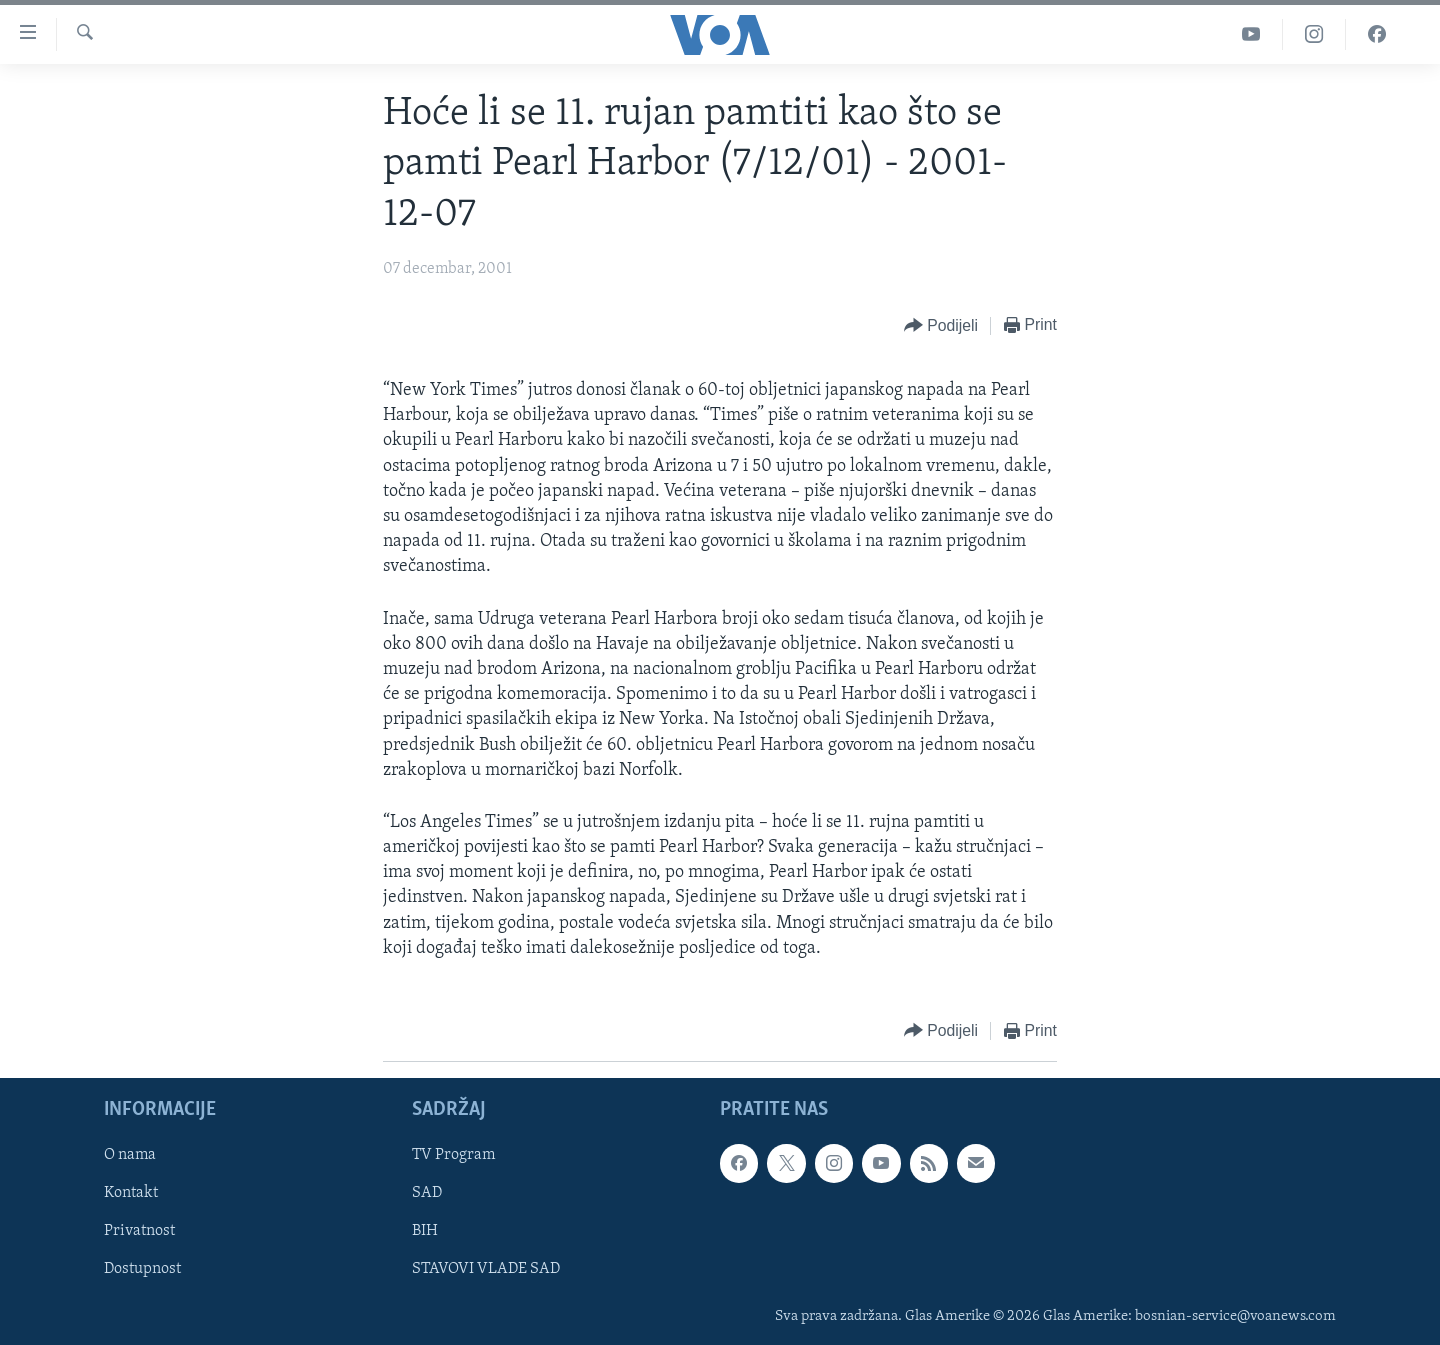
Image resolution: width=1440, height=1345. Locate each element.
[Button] (941, 326)
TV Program (453, 1155)
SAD (427, 1194)
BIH (425, 1232)
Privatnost (139, 1232)
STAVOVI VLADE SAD (486, 1270)
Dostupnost (142, 1270)
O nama (130, 1155)
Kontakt (131, 1194)
